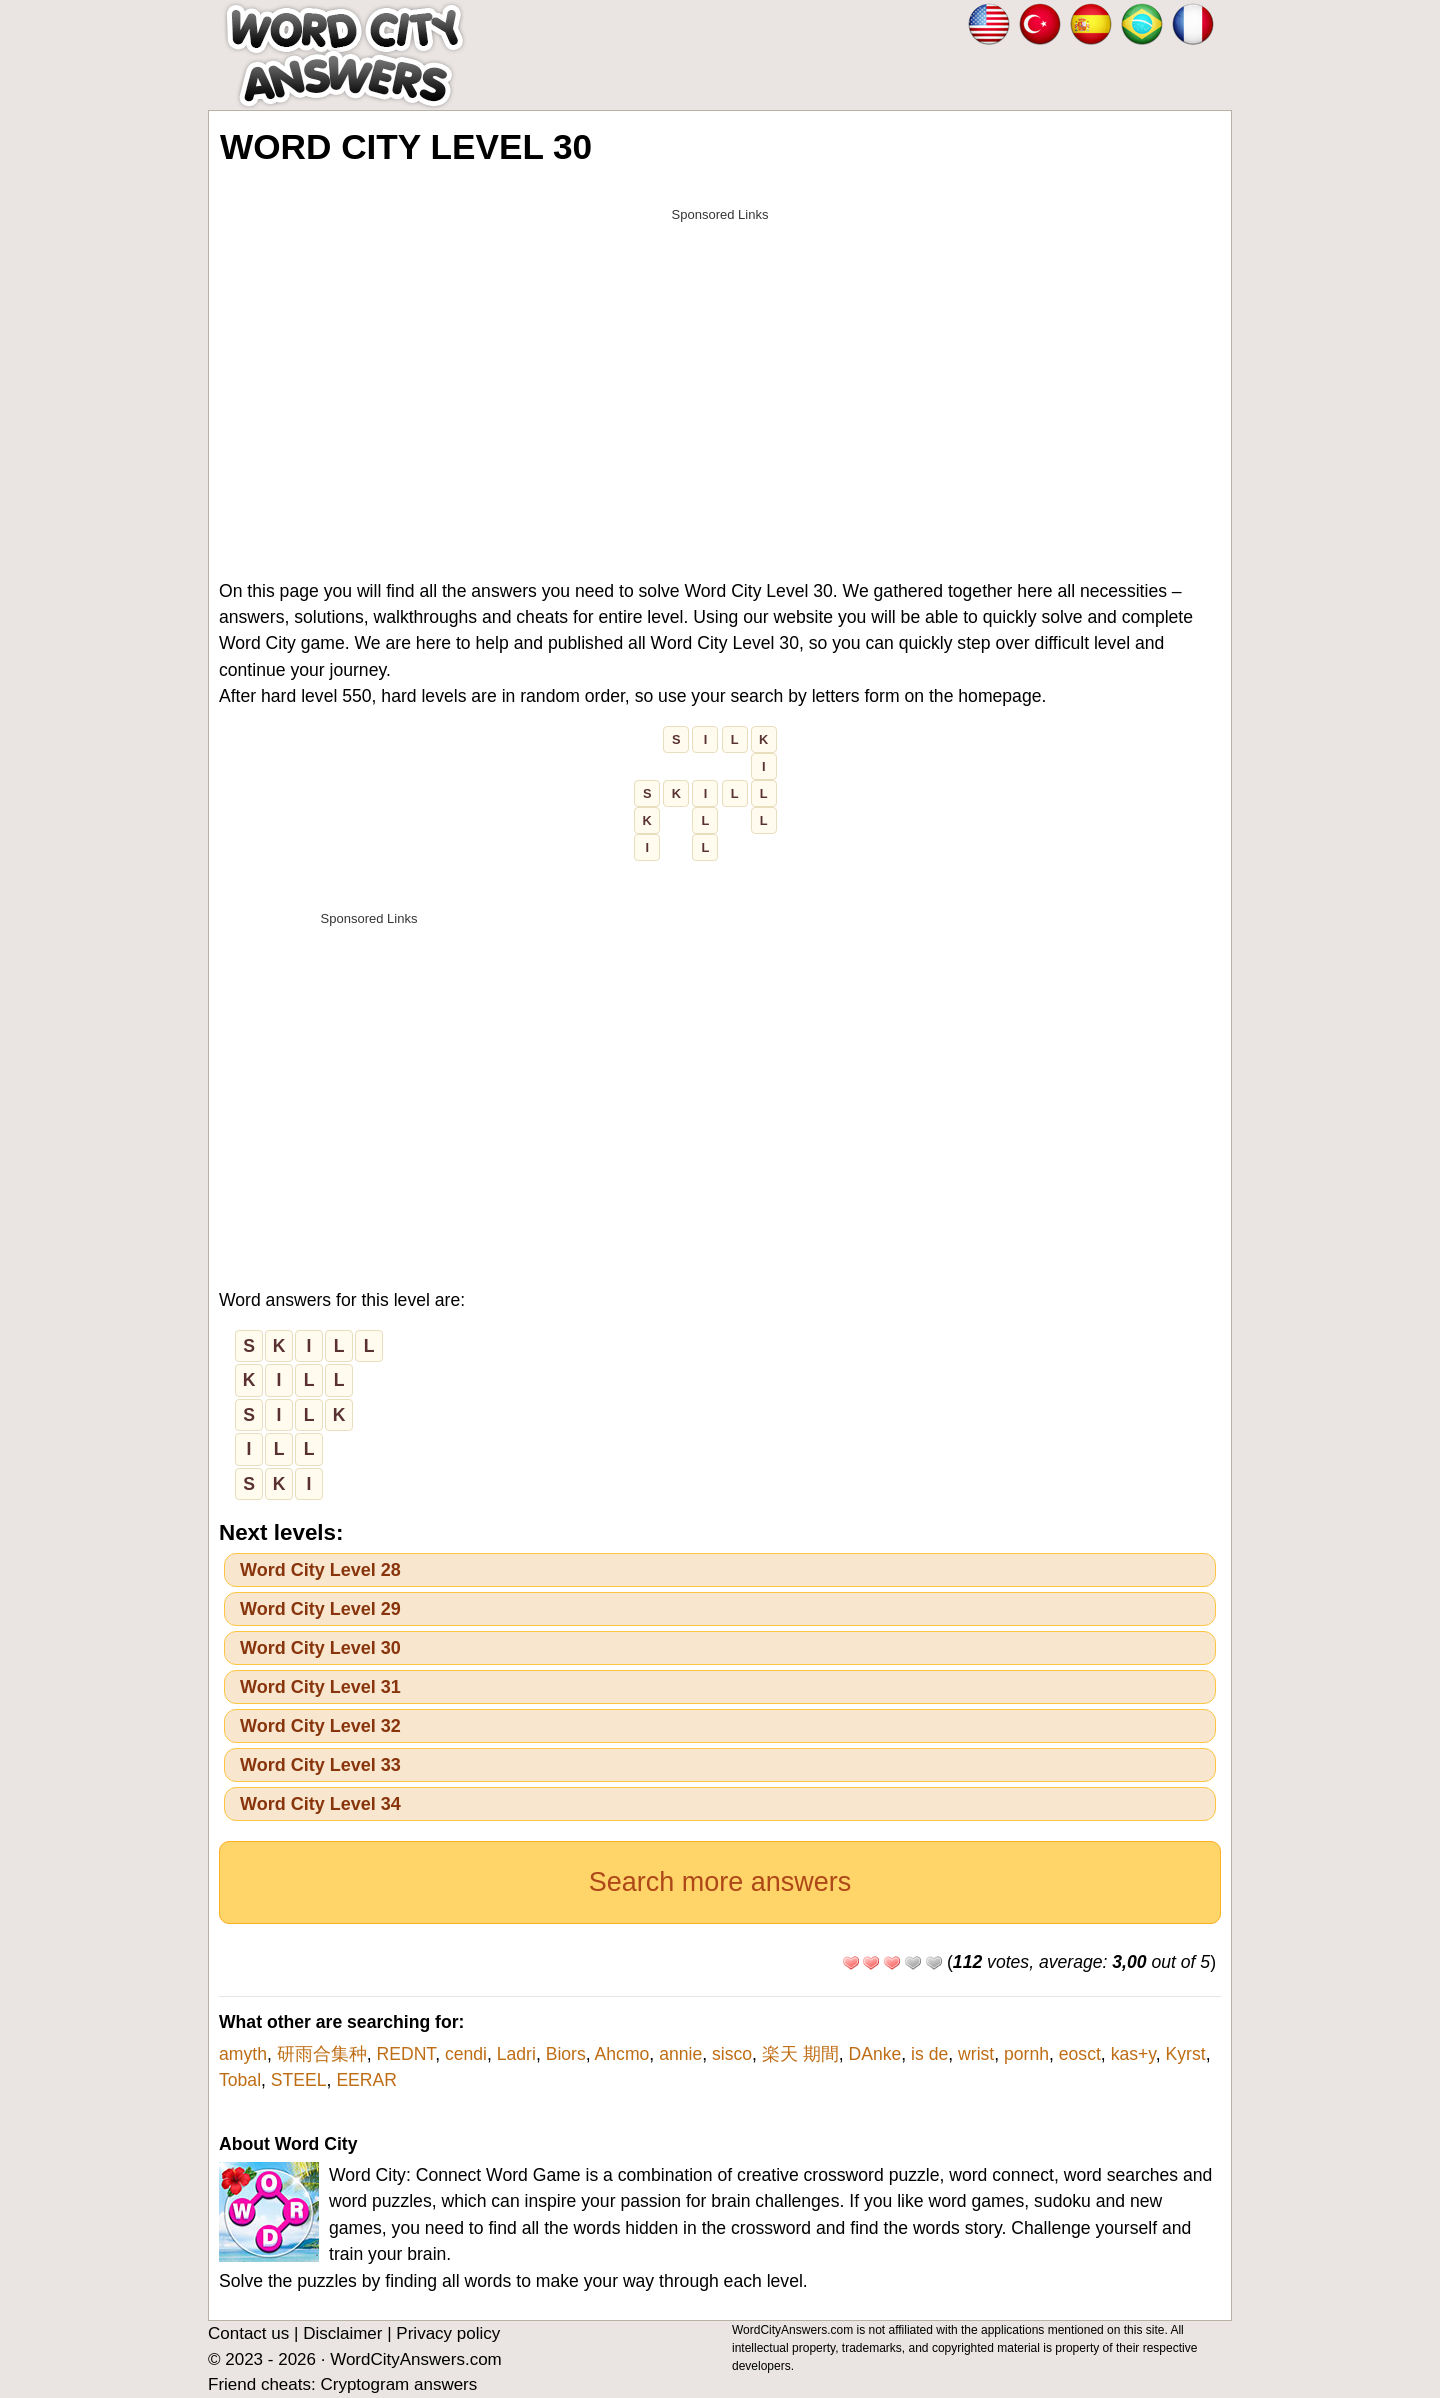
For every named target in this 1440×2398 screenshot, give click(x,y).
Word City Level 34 (320, 1804)
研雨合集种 (322, 2054)
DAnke (875, 2054)
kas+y (1133, 2054)
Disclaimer (342, 2333)
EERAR (366, 2080)
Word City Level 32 (320, 1726)
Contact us (248, 2333)
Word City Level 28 (320, 1570)
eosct (1080, 2054)
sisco (732, 2054)
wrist (976, 2054)
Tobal (240, 2080)
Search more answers (720, 1882)
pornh (1026, 2054)
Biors (566, 2054)
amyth (243, 2054)
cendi (466, 2054)
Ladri (516, 2054)
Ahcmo (622, 2054)
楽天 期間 (800, 2054)
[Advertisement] (720, 372)
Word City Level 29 (320, 1609)
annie (680, 2054)
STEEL (299, 2080)
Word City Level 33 (320, 1765)
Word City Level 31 (320, 1687)
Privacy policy (448, 2333)
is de (929, 2054)
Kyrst (1186, 2054)
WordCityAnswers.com (416, 2359)
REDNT (405, 2054)
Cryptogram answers (398, 2384)
